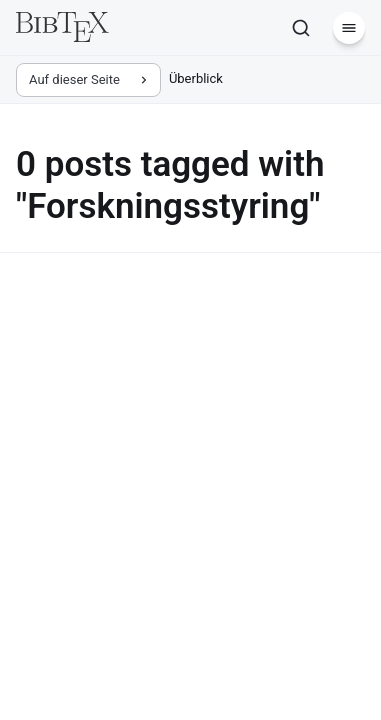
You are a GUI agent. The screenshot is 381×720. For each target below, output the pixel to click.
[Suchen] (301, 28)
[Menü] (349, 28)
